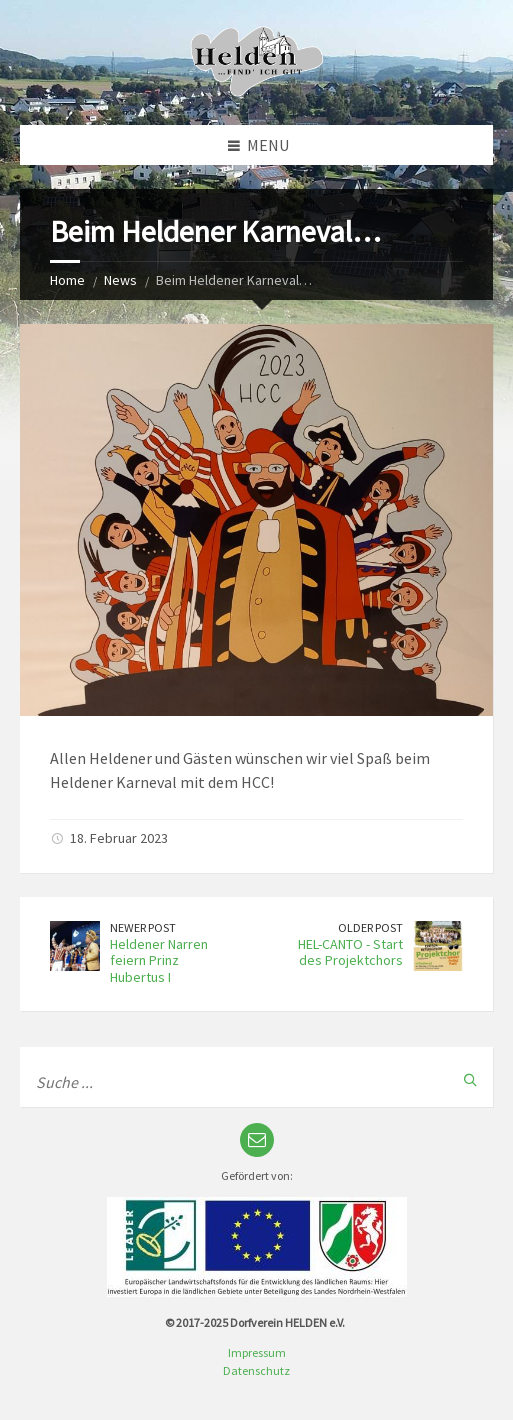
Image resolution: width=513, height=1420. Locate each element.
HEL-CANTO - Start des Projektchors (350, 952)
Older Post (370, 927)
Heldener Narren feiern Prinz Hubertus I (159, 961)
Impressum (257, 1352)
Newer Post (143, 927)
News (120, 280)
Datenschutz (256, 1370)
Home (67, 280)
